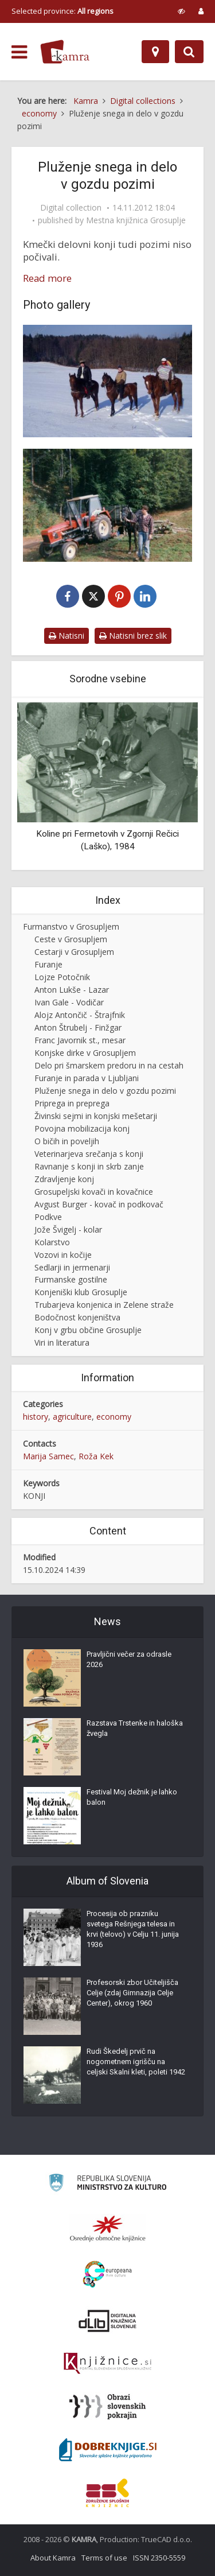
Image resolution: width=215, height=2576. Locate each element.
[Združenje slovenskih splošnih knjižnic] (107, 2363)
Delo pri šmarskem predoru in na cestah (108, 1065)
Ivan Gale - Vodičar (69, 1002)
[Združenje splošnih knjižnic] (107, 2492)
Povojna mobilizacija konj (82, 1128)
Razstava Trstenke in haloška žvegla (135, 1728)
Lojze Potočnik (62, 977)
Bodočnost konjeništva (77, 1317)
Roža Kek (96, 1456)
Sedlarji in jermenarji (72, 1267)
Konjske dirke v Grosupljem (85, 1052)
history (35, 1416)
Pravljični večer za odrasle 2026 (129, 1659)
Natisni (66, 635)
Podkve (48, 1216)
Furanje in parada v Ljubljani (86, 1078)
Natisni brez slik (133, 635)
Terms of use (104, 2557)
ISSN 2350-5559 (159, 2557)
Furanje (48, 964)
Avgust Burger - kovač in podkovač (98, 1204)
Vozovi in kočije (63, 1254)
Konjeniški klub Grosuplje (80, 1292)
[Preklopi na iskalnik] (189, 51)
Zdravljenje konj (64, 1179)
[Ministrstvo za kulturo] (107, 2184)
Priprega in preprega (72, 1103)
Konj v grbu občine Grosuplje (88, 1329)
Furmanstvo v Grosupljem (71, 926)
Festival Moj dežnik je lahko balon (132, 1797)
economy (113, 1416)
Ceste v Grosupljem (70, 939)
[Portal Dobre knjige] (108, 2449)
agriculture (72, 1416)
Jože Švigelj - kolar (68, 1229)
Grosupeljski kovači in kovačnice (93, 1191)
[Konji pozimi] (107, 381)
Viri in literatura (61, 1342)
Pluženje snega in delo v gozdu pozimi (105, 1090)
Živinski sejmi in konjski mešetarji (95, 1115)
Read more (47, 278)
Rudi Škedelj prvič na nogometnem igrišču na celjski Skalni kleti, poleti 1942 (136, 2061)
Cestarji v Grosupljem (74, 951)
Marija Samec (48, 1456)
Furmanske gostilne (70, 1279)
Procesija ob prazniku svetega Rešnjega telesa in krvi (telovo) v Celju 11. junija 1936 (133, 1929)
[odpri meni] (19, 52)
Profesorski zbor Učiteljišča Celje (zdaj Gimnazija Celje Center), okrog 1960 (132, 1992)
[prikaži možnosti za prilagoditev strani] (181, 11)
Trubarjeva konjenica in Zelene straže (104, 1304)
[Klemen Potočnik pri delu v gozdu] (107, 505)
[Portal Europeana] (107, 2274)
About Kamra (53, 2557)
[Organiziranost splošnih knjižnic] (107, 2228)
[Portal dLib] (107, 2320)
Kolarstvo (52, 1242)
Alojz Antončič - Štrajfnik (79, 1014)
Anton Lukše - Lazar (71, 989)
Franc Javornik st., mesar (80, 1040)
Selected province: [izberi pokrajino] (62, 11)
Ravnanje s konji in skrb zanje (89, 1166)
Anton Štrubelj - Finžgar (78, 1027)
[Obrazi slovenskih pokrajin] (107, 2406)
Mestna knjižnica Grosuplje (136, 220)
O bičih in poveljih (66, 1141)
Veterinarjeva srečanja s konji (88, 1153)
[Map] (155, 51)
